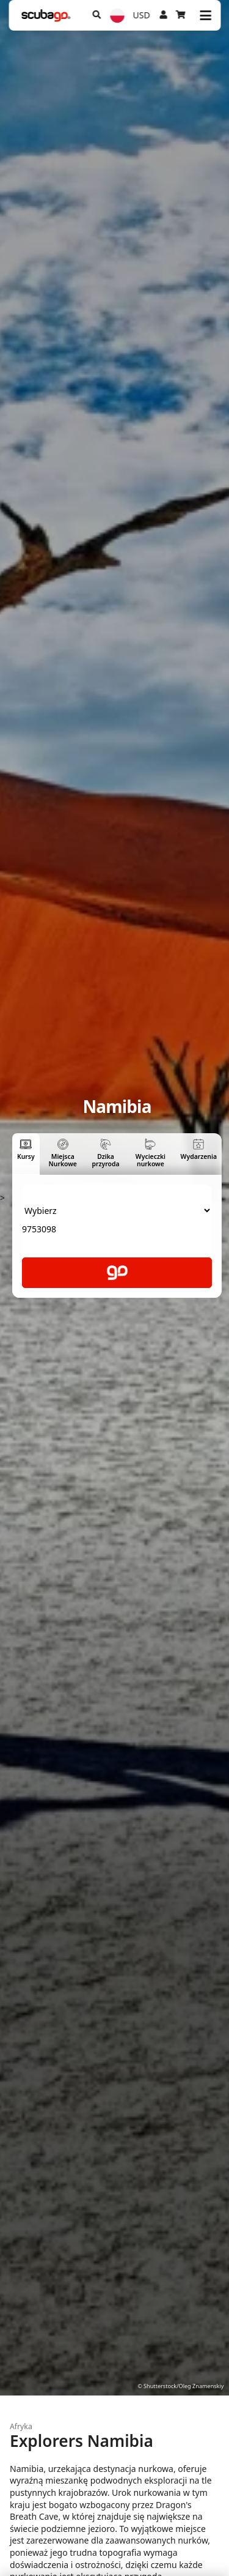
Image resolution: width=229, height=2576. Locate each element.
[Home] (45, 15)
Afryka (21, 2426)
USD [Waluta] (141, 15)
